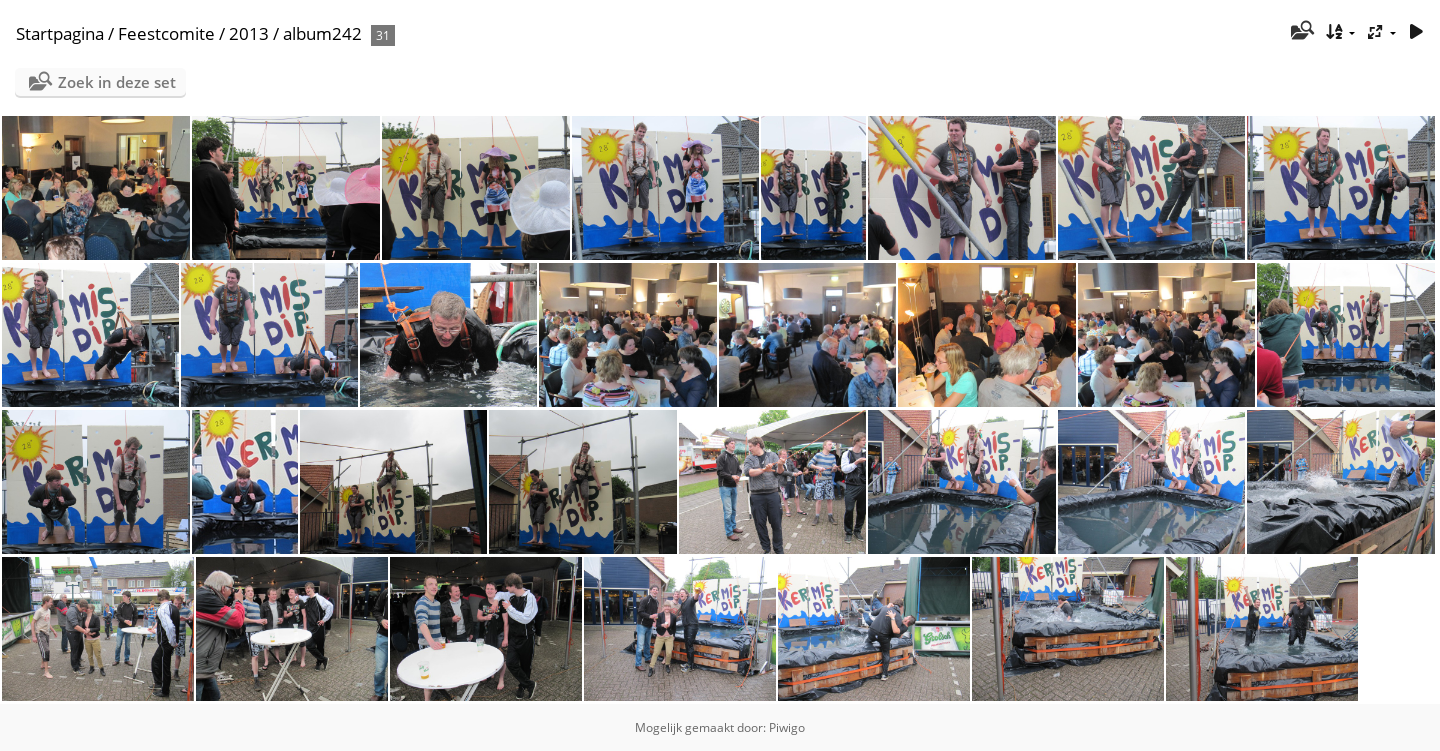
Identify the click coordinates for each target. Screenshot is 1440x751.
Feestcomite (166, 33)
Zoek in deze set (117, 82)
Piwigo (787, 727)
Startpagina (60, 33)
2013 (249, 33)
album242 (322, 33)
